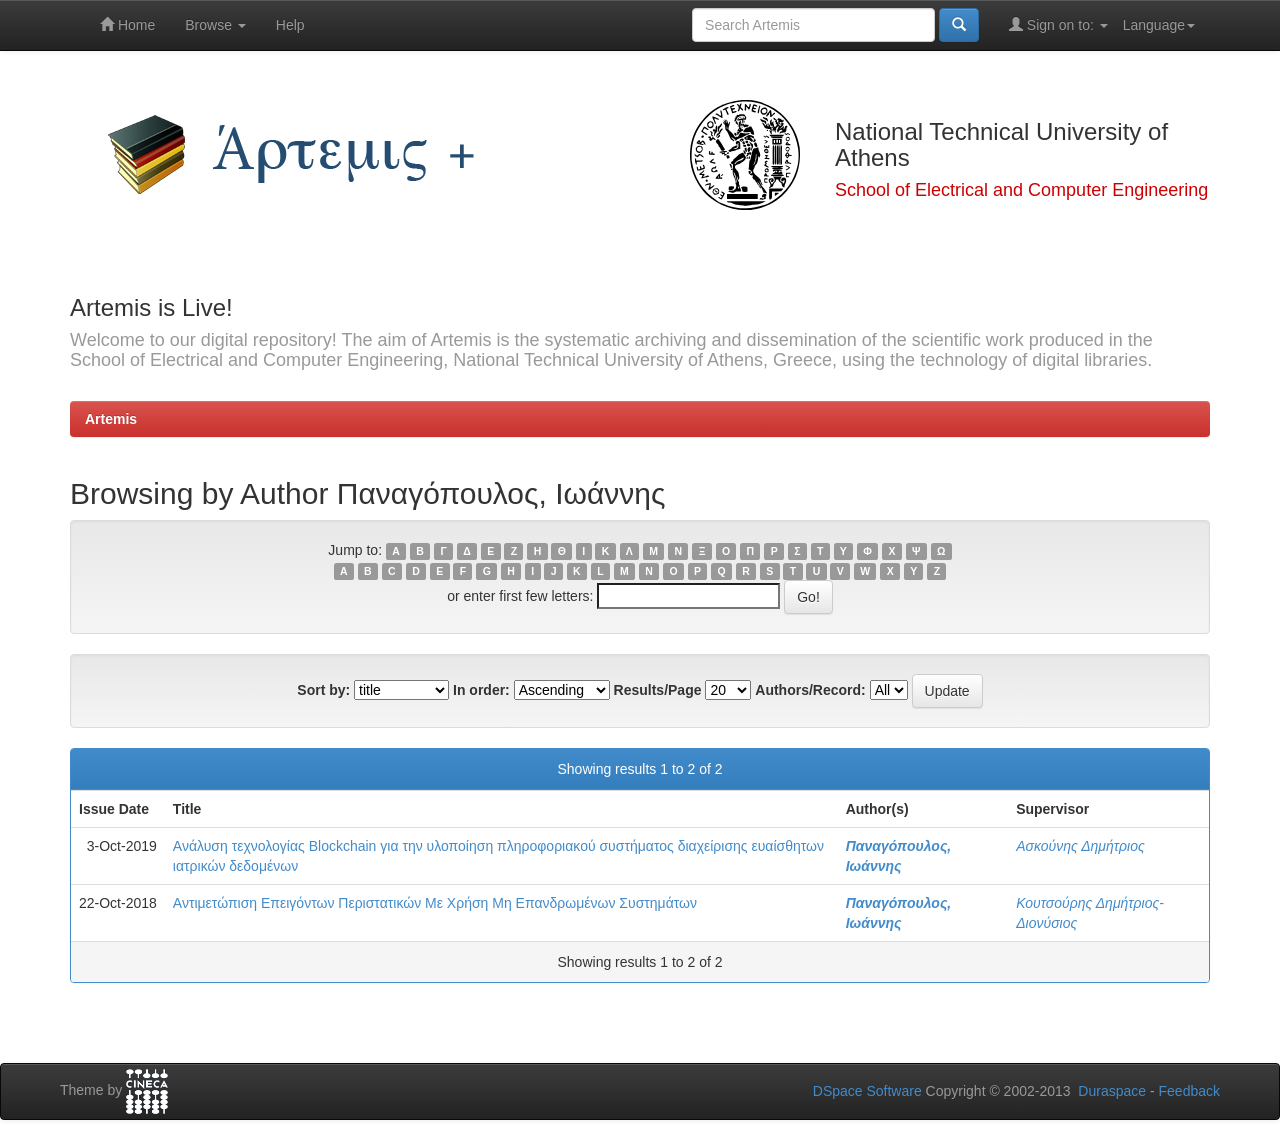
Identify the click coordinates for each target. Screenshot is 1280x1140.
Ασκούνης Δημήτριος (1080, 846)
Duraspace (1112, 1091)
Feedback (1189, 1091)
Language (1159, 25)
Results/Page (658, 690)
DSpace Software (867, 1091)
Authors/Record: (810, 690)
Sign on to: (1058, 24)
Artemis (111, 419)
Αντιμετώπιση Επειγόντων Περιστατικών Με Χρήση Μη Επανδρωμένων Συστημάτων (435, 903)
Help (290, 25)
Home (127, 24)
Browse (215, 25)
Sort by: (323, 690)
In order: (481, 690)
